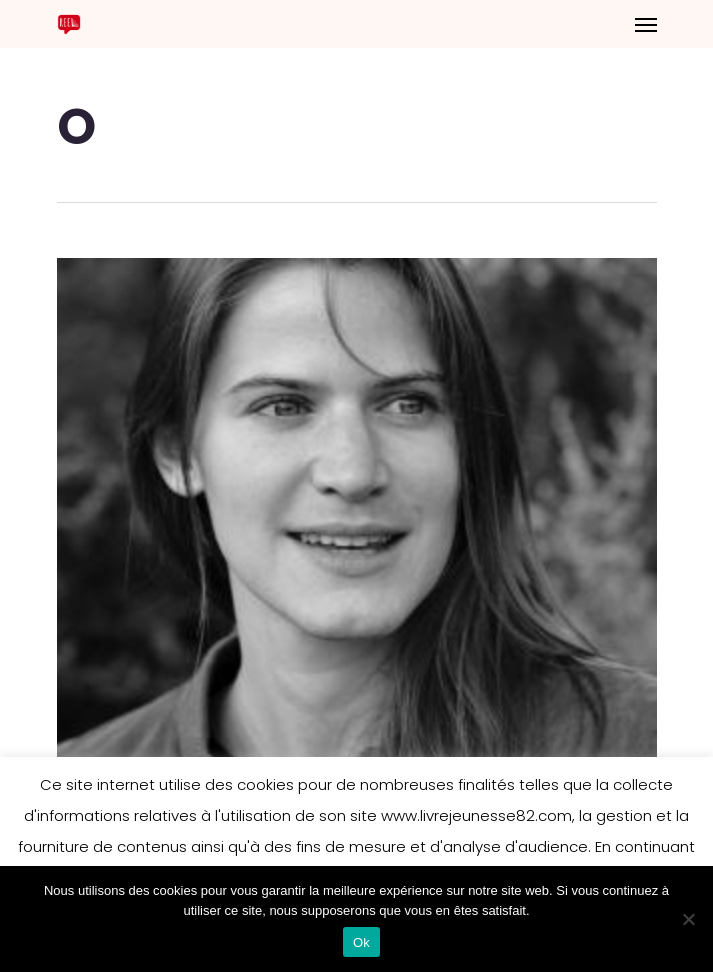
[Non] (688, 919)
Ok (361, 942)
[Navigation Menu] (646, 24)
